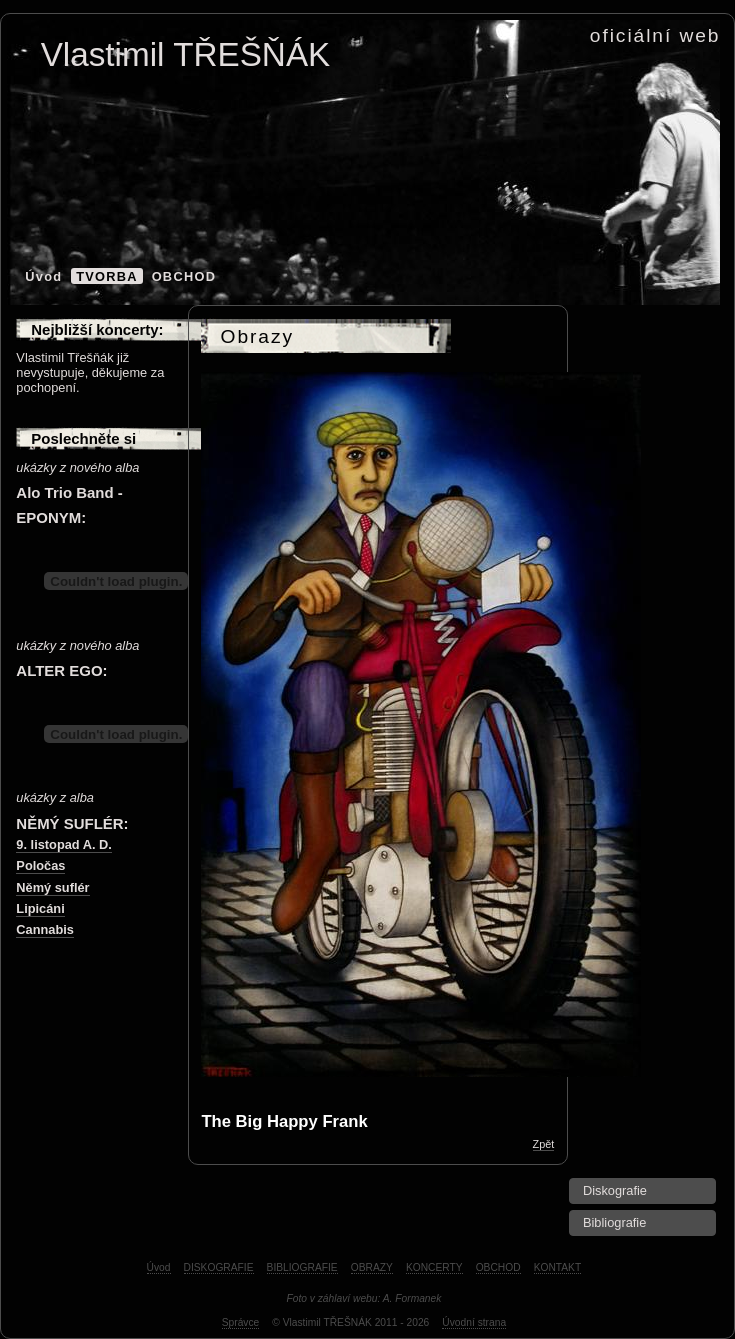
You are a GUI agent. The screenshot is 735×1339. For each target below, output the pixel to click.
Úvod (43, 276)
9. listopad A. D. (64, 844)
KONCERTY (434, 1267)
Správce (241, 1322)
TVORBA (107, 276)
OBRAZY (372, 1267)
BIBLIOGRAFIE (302, 1267)
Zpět (544, 1144)
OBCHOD (184, 276)
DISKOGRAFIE (219, 1267)
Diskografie (615, 1190)
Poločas (40, 865)
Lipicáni (40, 908)
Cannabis (45, 929)
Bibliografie (614, 1222)
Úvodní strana (474, 1322)
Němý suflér (52, 887)
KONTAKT (558, 1267)
